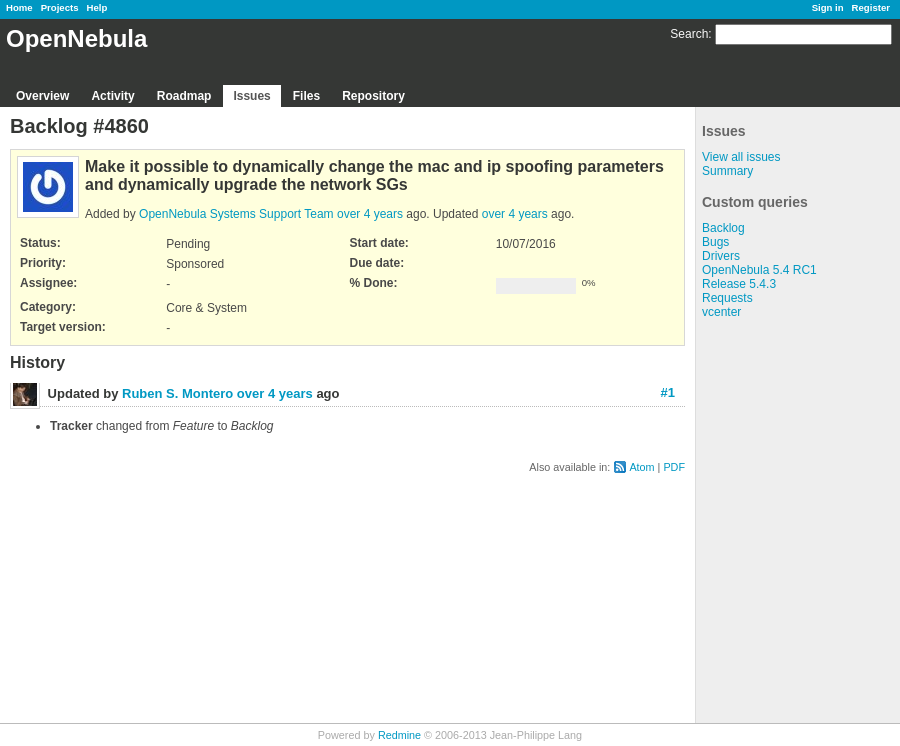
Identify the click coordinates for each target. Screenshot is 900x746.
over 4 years (370, 214)
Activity (112, 96)
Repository (373, 96)
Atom (641, 467)
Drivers (721, 256)
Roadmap (184, 96)
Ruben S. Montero (177, 393)
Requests (727, 298)
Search (689, 34)
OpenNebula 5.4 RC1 (759, 270)
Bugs (715, 242)
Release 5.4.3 (739, 284)
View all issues (741, 157)
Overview (42, 96)
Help (97, 7)
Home (19, 7)
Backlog (723, 228)
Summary (727, 171)
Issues (251, 96)
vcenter (721, 312)
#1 (668, 392)
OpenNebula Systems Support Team (236, 214)
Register (871, 7)
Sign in (828, 7)
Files (306, 96)
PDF (674, 467)
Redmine (399, 735)
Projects (60, 7)
